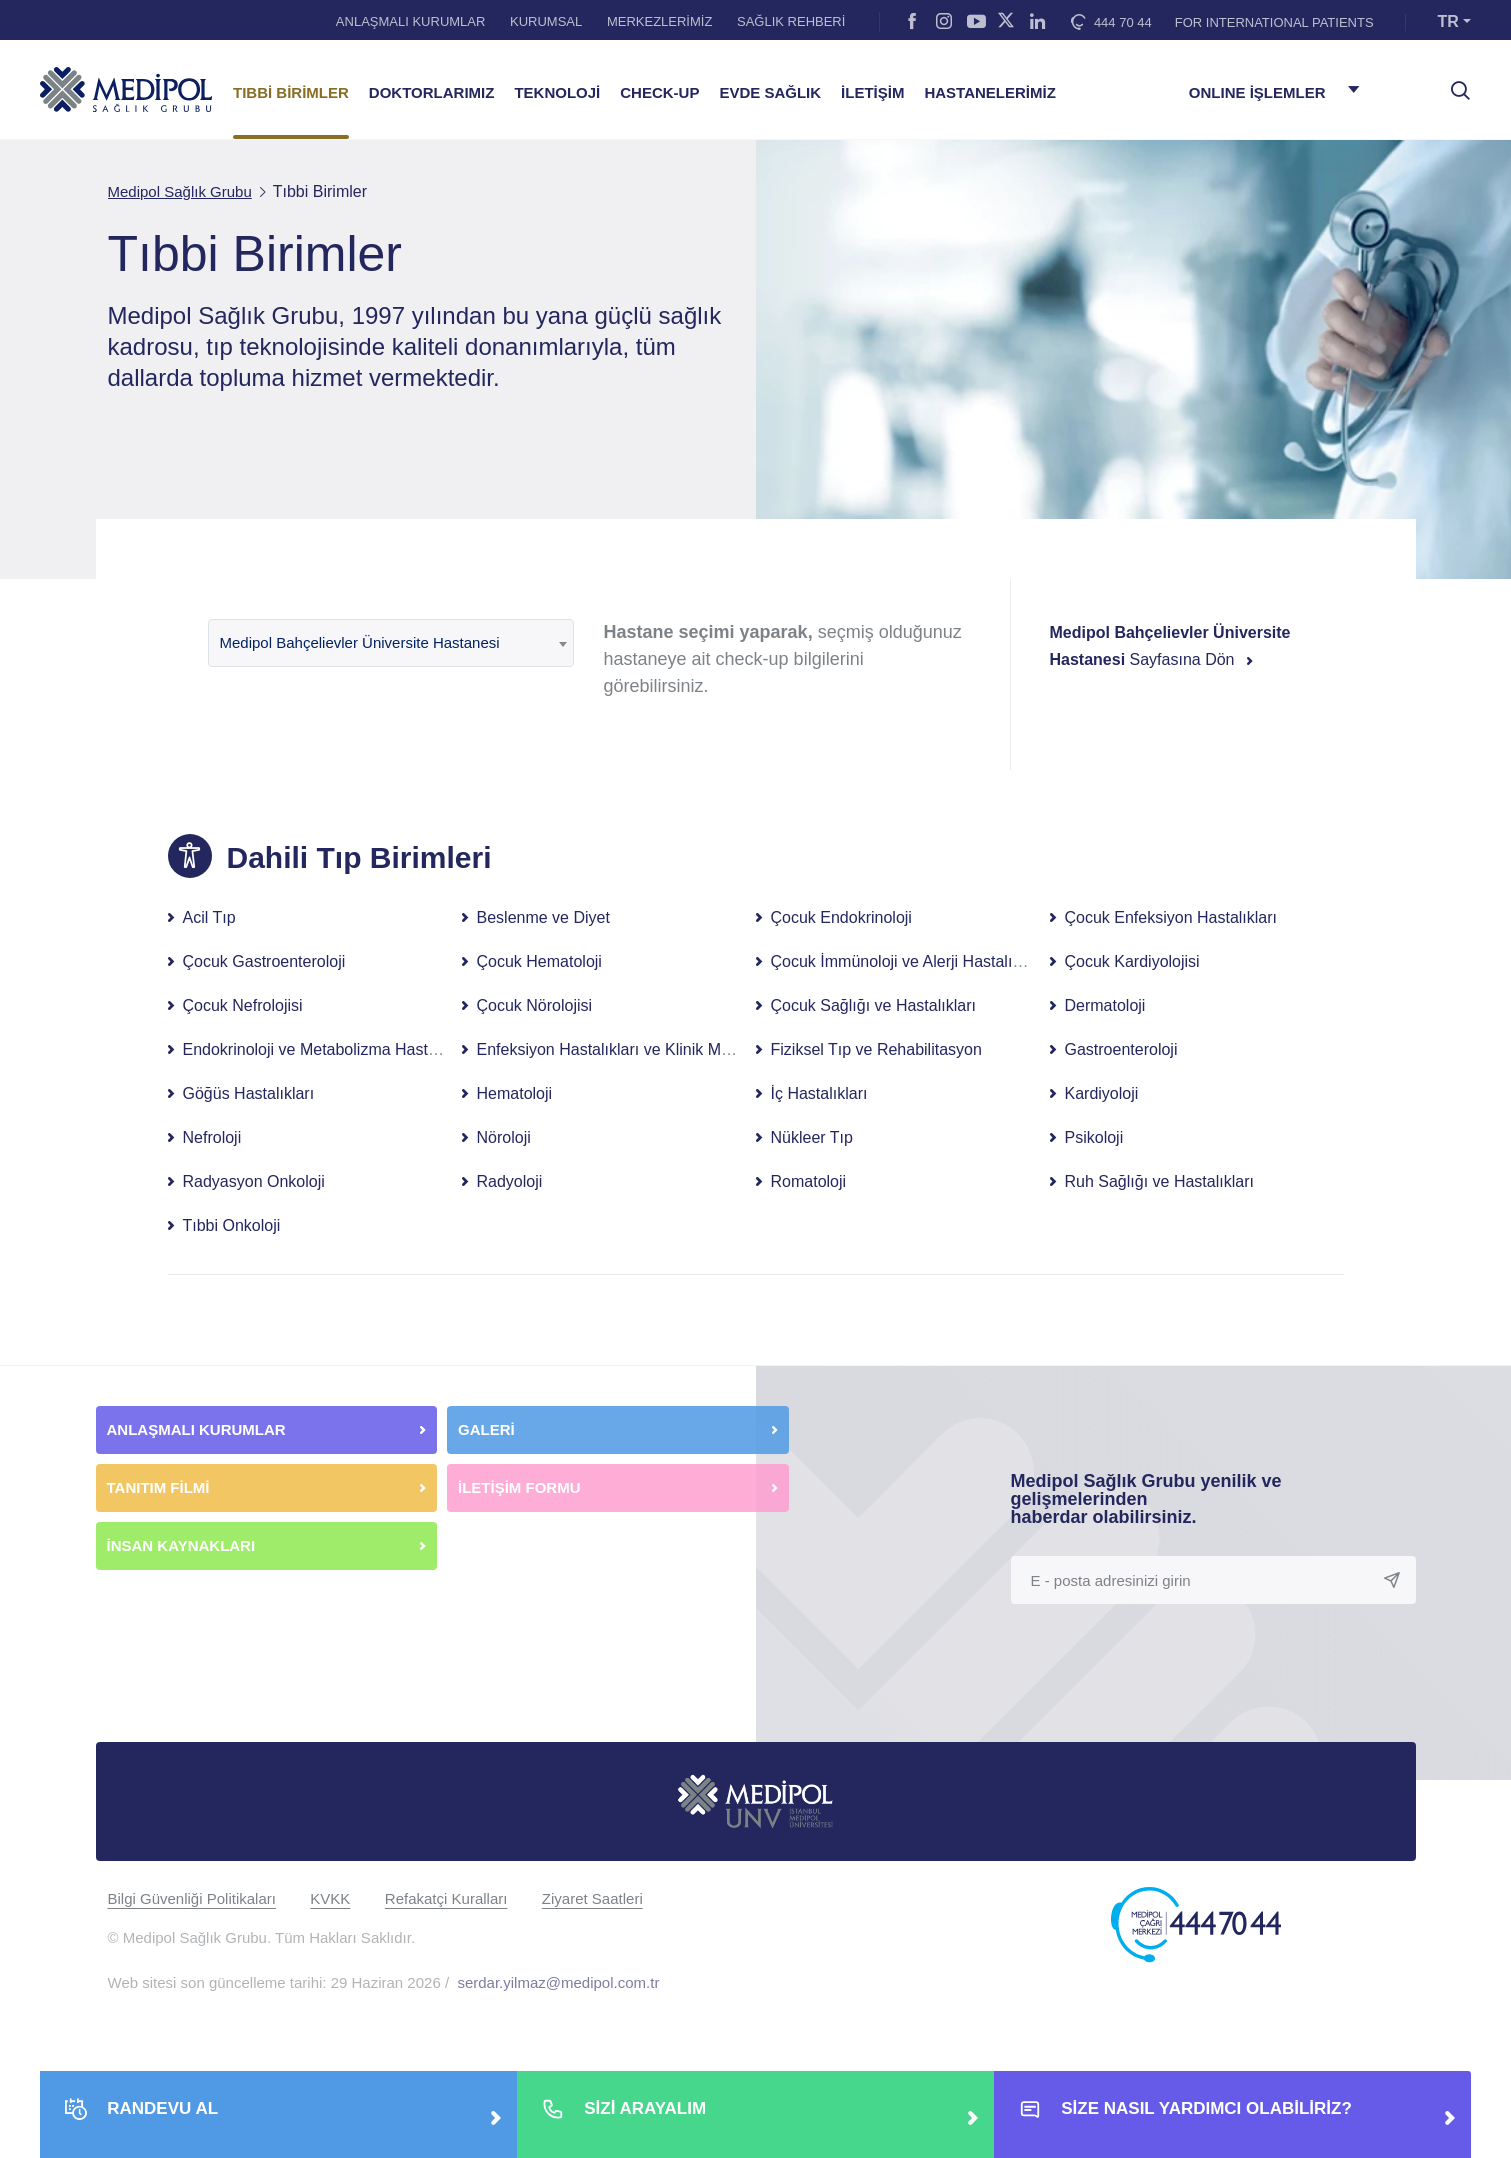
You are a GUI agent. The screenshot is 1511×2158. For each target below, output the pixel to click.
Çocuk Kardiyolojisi (1132, 961)
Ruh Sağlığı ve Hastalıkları (1159, 1181)
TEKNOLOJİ (557, 93)
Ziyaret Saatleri (592, 1898)
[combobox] (391, 643)
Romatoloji (809, 1181)
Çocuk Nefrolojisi (243, 1005)
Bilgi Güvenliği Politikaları (192, 1898)
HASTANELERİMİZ (989, 93)
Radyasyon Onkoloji (254, 1181)
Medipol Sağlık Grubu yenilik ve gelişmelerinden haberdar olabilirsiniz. (1146, 1499)
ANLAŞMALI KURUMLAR (411, 21)
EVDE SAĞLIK (770, 93)
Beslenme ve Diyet (543, 917)
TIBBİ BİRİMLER (291, 93)
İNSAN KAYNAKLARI (183, 1545)
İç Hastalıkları (819, 1093)
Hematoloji (515, 1093)
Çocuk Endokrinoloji (841, 917)
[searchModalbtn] (1453, 83)
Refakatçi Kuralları (446, 1898)
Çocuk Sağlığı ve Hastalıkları (873, 1005)
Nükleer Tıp (812, 1137)
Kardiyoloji (1102, 1093)
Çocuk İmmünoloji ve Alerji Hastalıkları (907, 961)
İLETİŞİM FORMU (519, 1487)
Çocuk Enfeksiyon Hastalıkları (1171, 917)
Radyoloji (510, 1181)
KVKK (330, 1898)
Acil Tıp (209, 917)
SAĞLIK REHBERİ (791, 21)
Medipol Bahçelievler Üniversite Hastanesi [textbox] (360, 642)
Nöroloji (504, 1137)
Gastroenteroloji (1121, 1049)
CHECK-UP (659, 93)
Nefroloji (212, 1137)
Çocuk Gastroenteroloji (264, 961)
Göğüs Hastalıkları (249, 1093)
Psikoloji (1094, 1137)
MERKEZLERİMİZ (659, 21)
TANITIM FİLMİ (158, 1487)
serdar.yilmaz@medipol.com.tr (558, 1982)
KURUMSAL (546, 21)
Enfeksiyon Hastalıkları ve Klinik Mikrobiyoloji (636, 1049)
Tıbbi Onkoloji (232, 1225)
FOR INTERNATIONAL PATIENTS (1274, 22)
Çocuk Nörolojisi (535, 1005)
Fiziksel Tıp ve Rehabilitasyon (876, 1049)
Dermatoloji (1105, 1005)
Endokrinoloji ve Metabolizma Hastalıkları (329, 1049)
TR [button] (1448, 21)
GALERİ (486, 1429)
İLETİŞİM (872, 93)
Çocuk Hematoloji (539, 961)
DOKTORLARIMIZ (432, 93)
